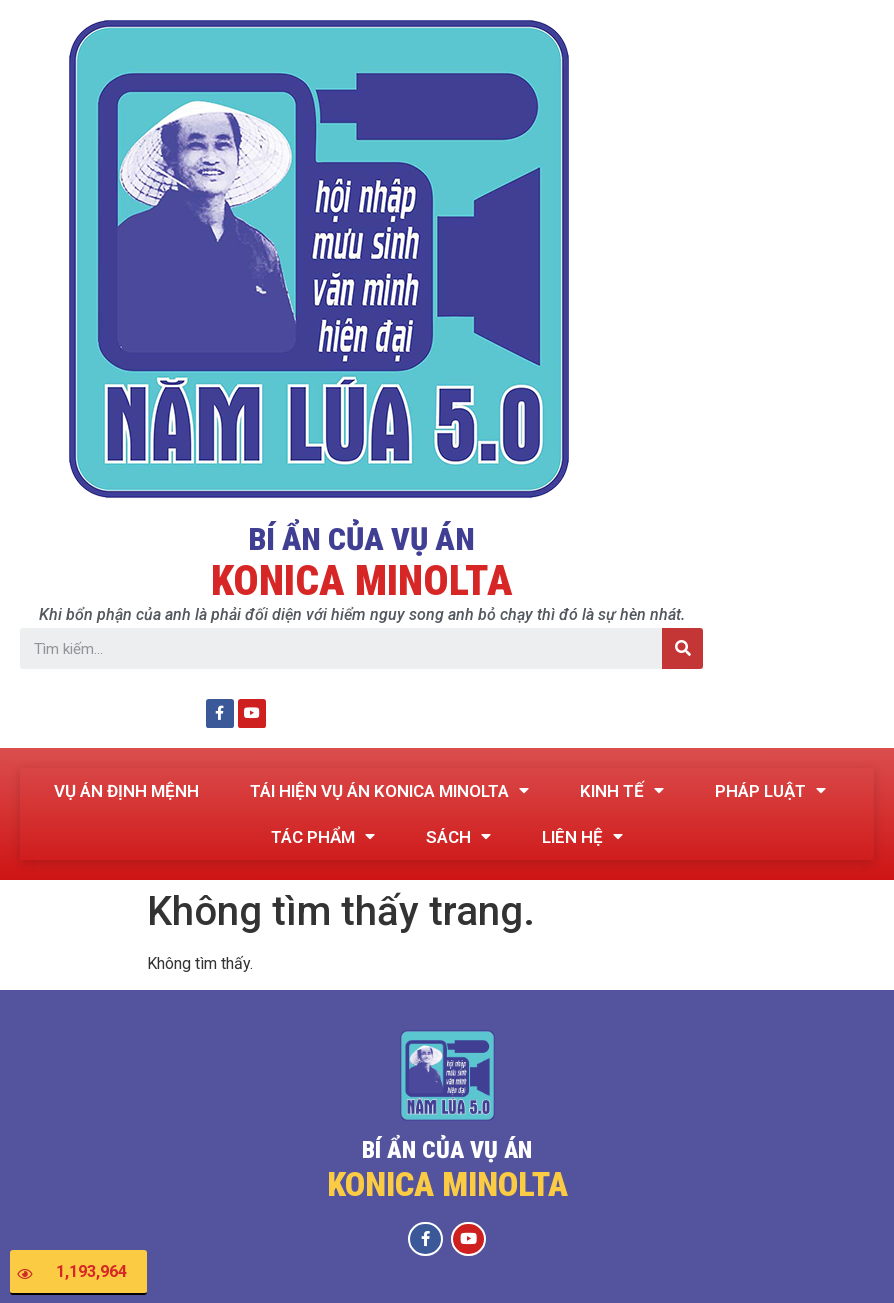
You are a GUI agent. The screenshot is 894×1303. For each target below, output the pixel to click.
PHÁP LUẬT (770, 790)
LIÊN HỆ (582, 836)
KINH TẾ (622, 790)
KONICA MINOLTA (362, 580)
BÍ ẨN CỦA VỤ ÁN (361, 539)
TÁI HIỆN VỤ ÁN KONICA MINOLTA (389, 790)
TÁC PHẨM (323, 836)
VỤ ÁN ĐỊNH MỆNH (126, 790)
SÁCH (458, 836)
